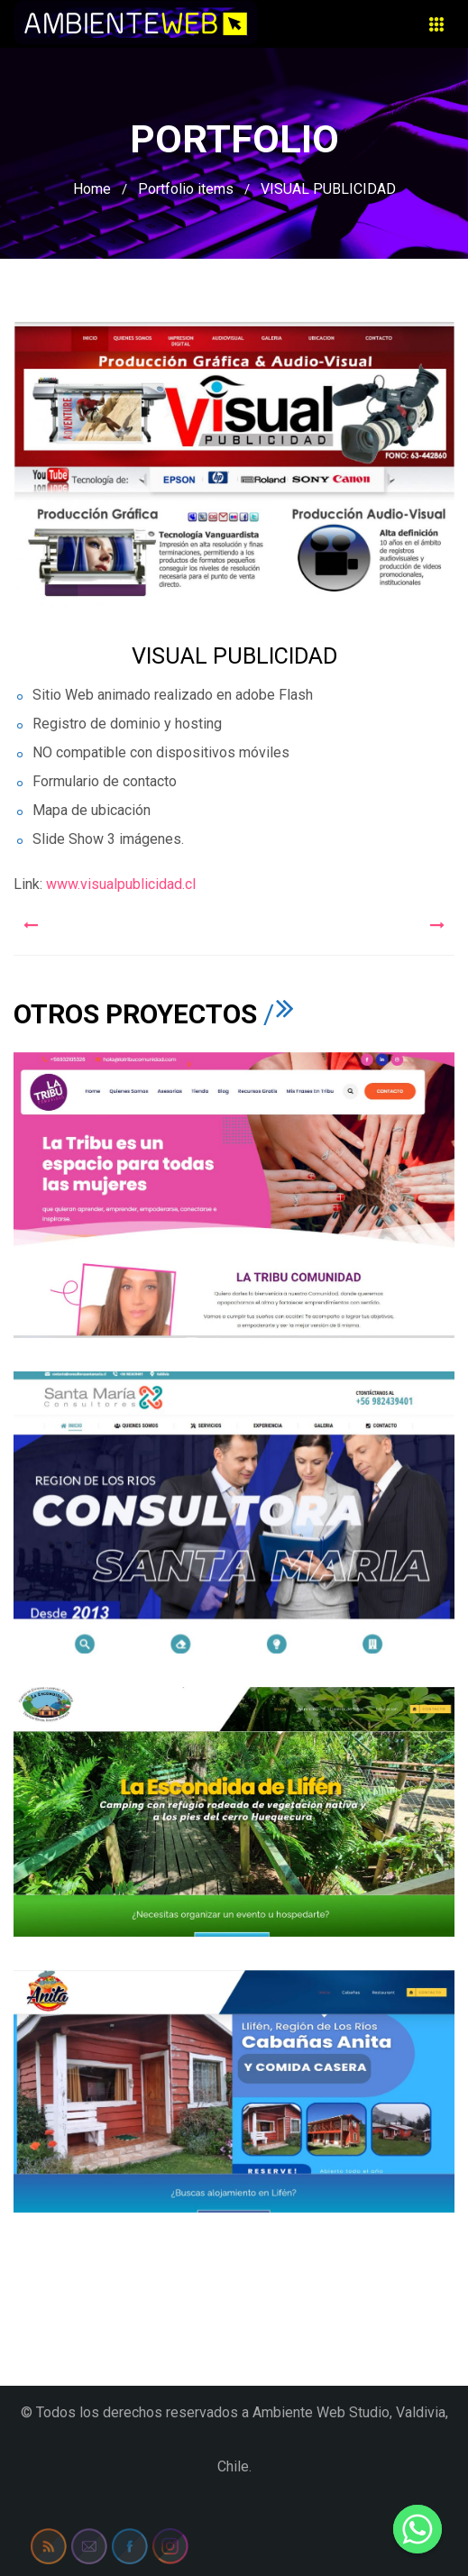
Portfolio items (186, 188)
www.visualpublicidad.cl (119, 884)
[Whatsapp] (417, 2529)
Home (92, 188)
